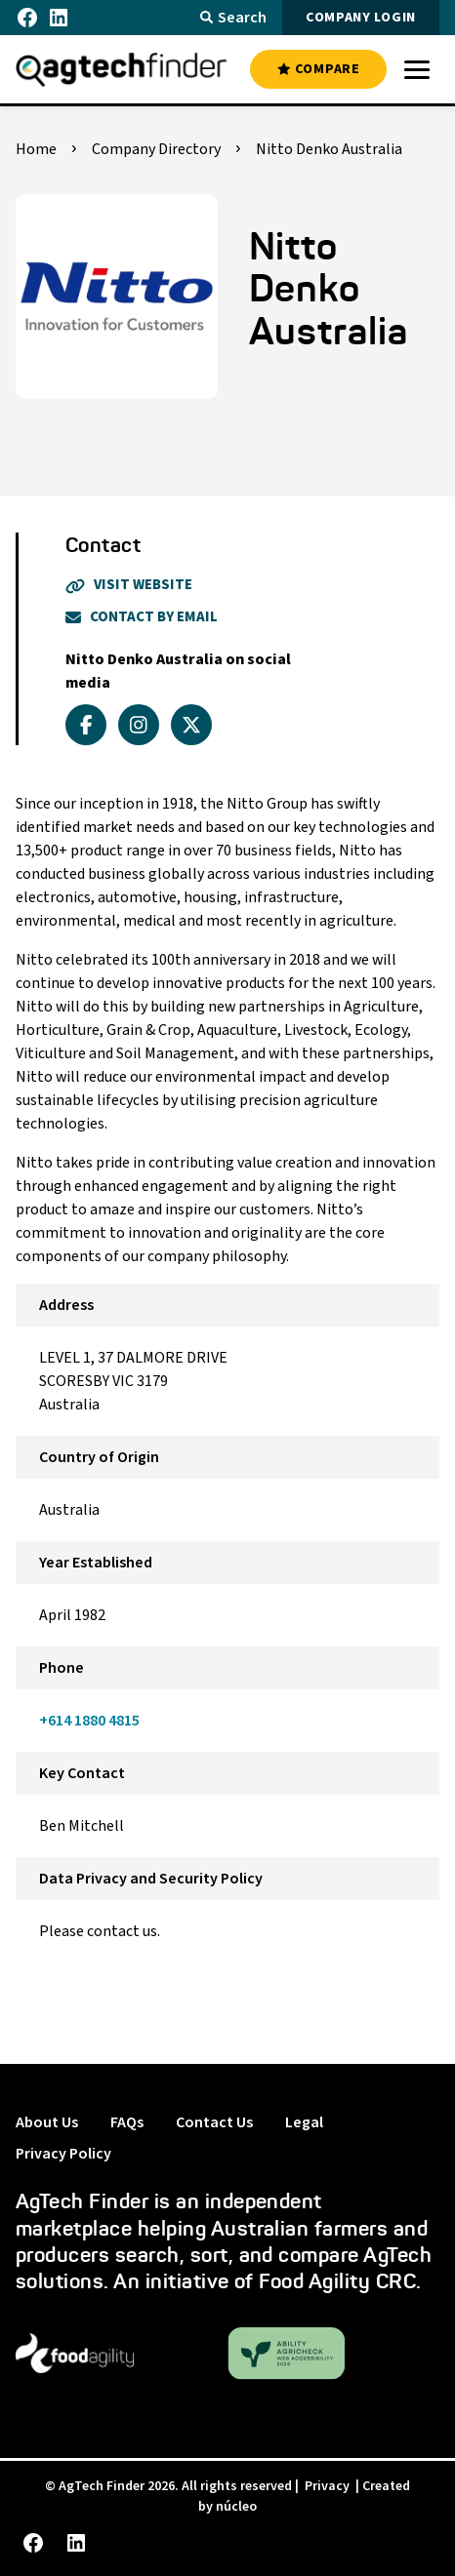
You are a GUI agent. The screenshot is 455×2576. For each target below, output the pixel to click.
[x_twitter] (191, 724)
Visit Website (128, 585)
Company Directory (156, 149)
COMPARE (318, 69)
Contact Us (214, 2122)
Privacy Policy (63, 2153)
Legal (304, 2122)
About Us (47, 2122)
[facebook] (85, 724)
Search (233, 17)
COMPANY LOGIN (361, 17)
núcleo (236, 2507)
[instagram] (138, 724)
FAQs (127, 2122)
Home (36, 149)
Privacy (327, 2486)
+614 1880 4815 (89, 1720)
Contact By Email (141, 617)
